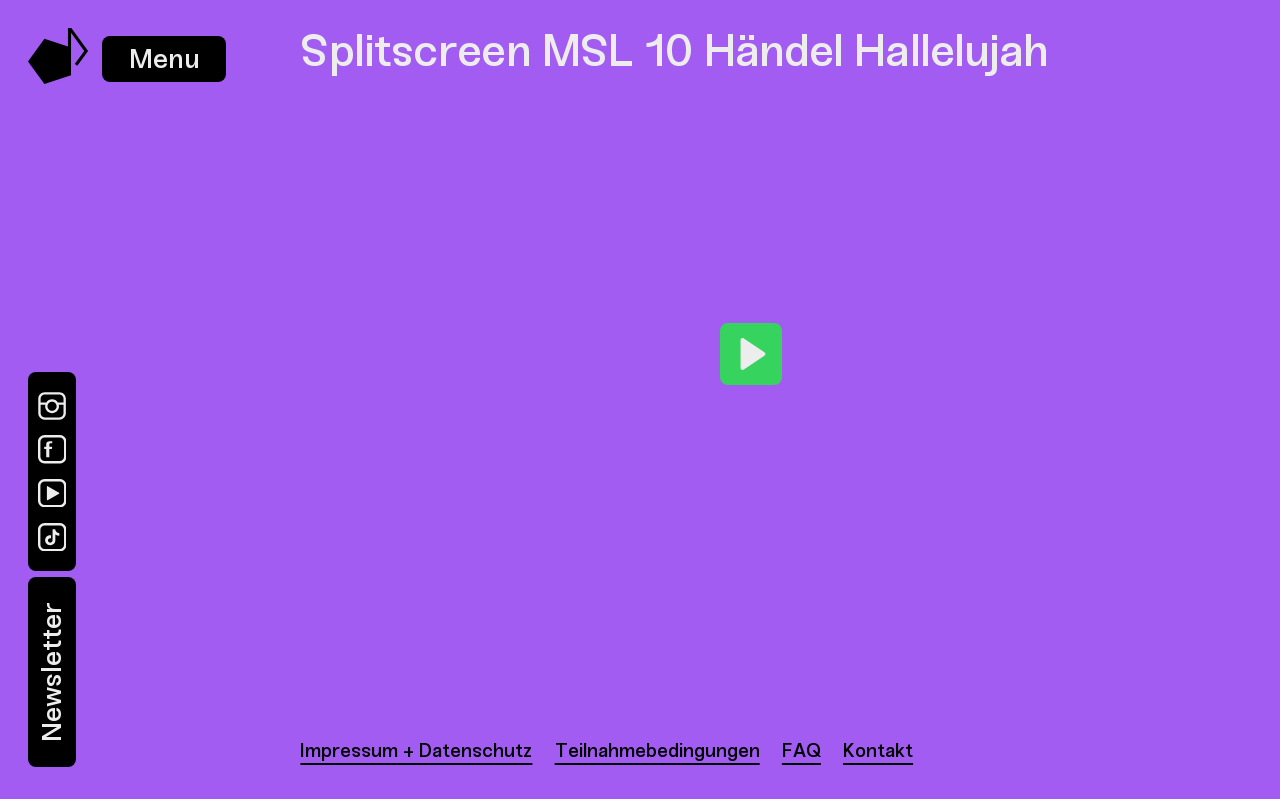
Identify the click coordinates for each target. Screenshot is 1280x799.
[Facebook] (52, 449)
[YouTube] (52, 493)
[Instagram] (52, 406)
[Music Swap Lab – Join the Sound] (58, 78)
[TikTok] (52, 537)
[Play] (751, 354)
